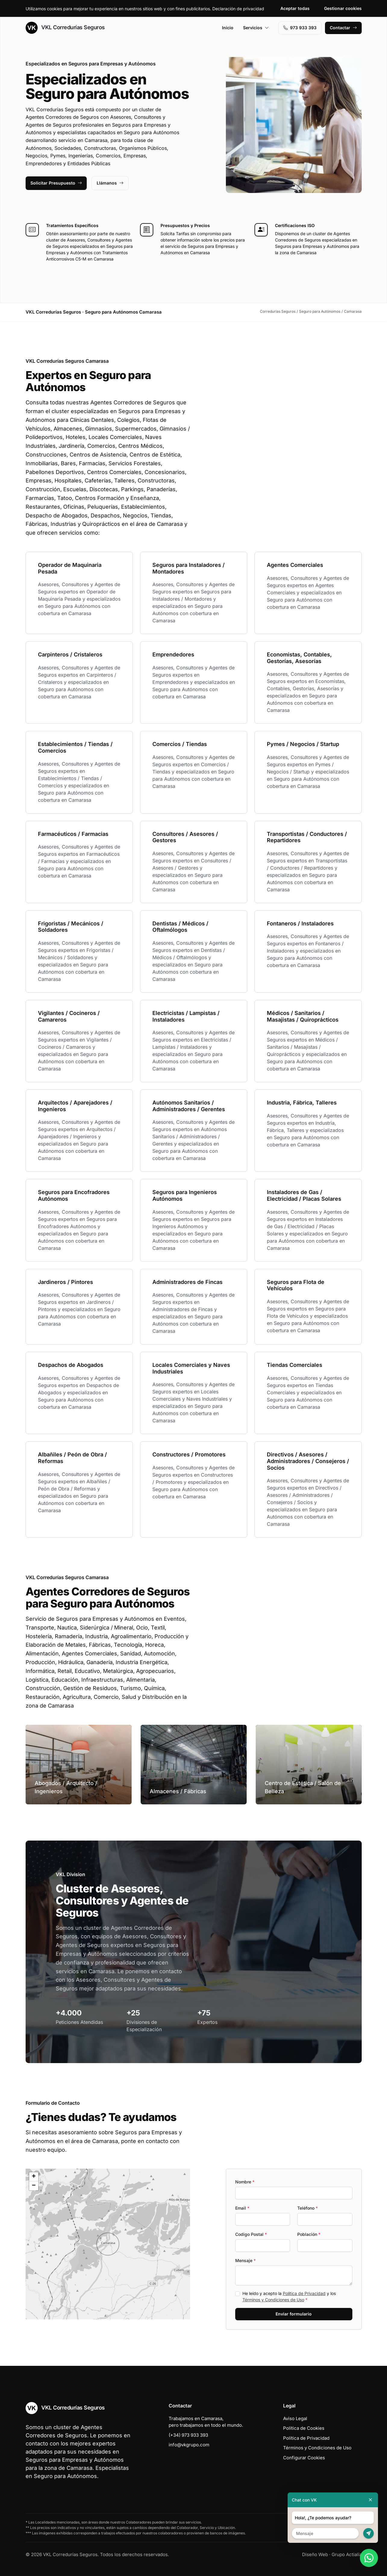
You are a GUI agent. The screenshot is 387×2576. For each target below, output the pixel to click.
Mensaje (245, 2260)
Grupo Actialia (347, 2554)
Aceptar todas (295, 8)
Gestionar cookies (343, 8)
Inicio (227, 27)
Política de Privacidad (304, 2293)
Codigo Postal (251, 2234)
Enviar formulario (294, 2313)
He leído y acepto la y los (289, 2296)
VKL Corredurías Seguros (65, 28)
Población (308, 2234)
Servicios (256, 27)
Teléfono (307, 2208)
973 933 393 (300, 27)
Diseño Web (315, 2554)
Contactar (343, 27)
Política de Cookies (303, 2428)
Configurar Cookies (304, 2458)
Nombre (244, 2181)
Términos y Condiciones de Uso (273, 2299)
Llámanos (110, 182)
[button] (108, 2244)
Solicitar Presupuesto (56, 182)
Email (242, 2208)
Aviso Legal (295, 2418)
